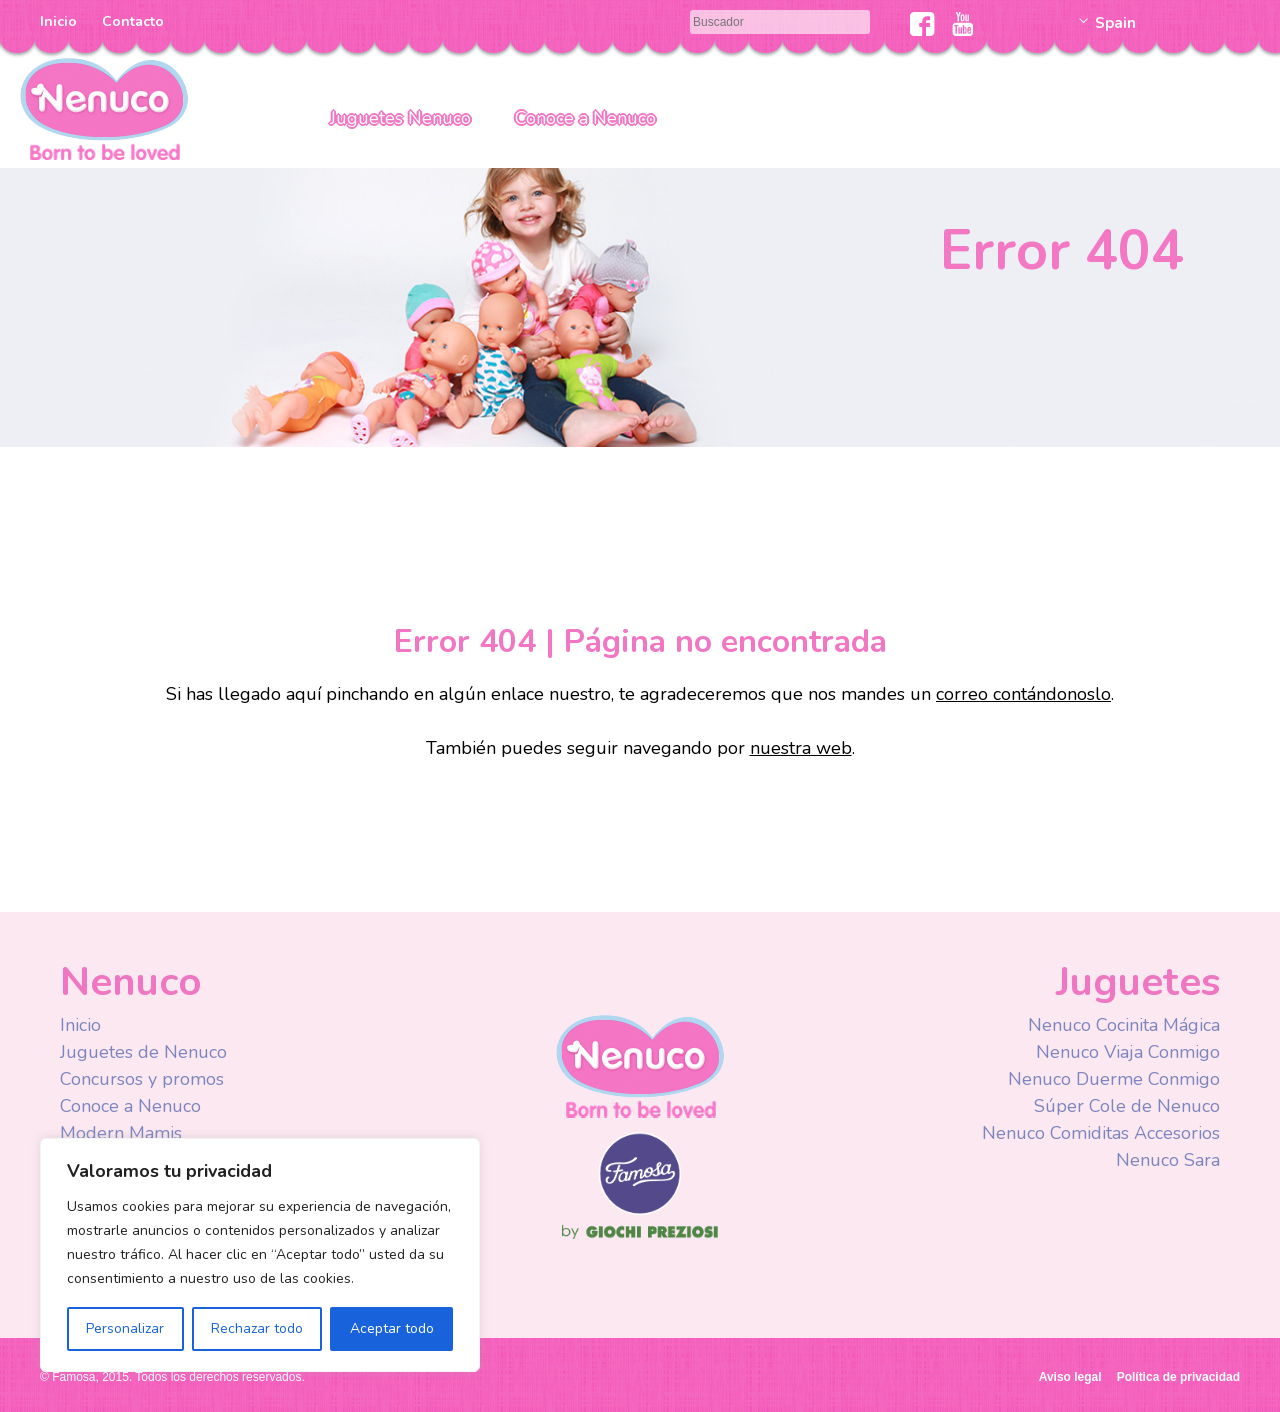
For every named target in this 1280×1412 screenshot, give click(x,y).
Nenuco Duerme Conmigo (1114, 1079)
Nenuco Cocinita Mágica (1124, 1025)
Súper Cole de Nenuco (1127, 1106)
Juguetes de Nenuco (143, 1052)
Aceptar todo (392, 1328)
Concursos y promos (142, 1079)
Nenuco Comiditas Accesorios (1101, 1133)
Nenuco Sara (1168, 1160)
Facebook (922, 24)
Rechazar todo (257, 1328)
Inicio (58, 21)
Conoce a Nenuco (585, 118)
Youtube (962, 24)
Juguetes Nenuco (400, 118)
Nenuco (104, 107)
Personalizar (125, 1328)
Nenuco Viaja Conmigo (1128, 1052)
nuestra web (801, 748)
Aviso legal (1070, 1377)
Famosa (640, 1210)
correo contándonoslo (1023, 694)
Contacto (133, 21)
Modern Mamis (121, 1133)
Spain (1115, 23)
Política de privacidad (1178, 1377)
